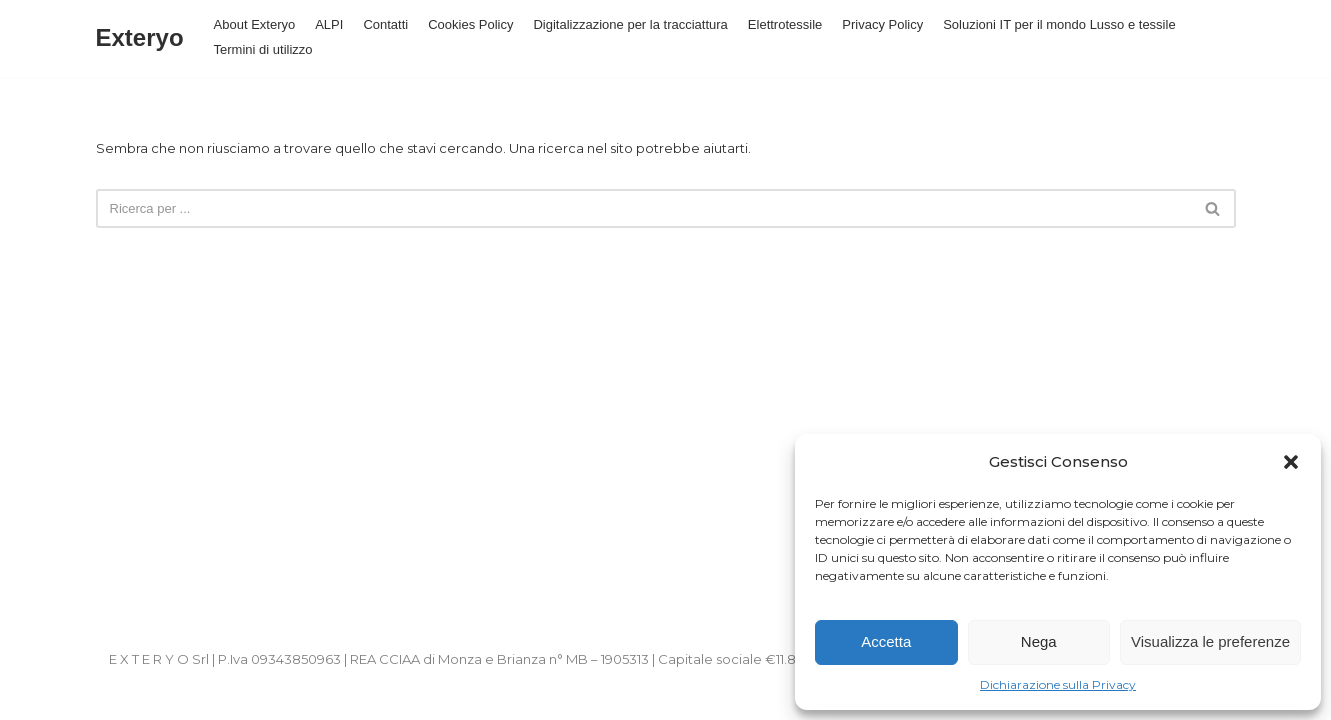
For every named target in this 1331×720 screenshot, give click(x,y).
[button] (1291, 462)
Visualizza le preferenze (1210, 641)
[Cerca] (643, 208)
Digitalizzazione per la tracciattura (630, 24)
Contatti (385, 24)
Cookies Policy (470, 24)
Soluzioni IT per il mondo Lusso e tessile (1059, 24)
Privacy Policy (882, 24)
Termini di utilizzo (263, 49)
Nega (1039, 641)
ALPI (329, 24)
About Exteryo (255, 24)
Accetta (886, 641)
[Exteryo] (140, 38)
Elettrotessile (785, 24)
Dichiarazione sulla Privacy (1058, 684)
